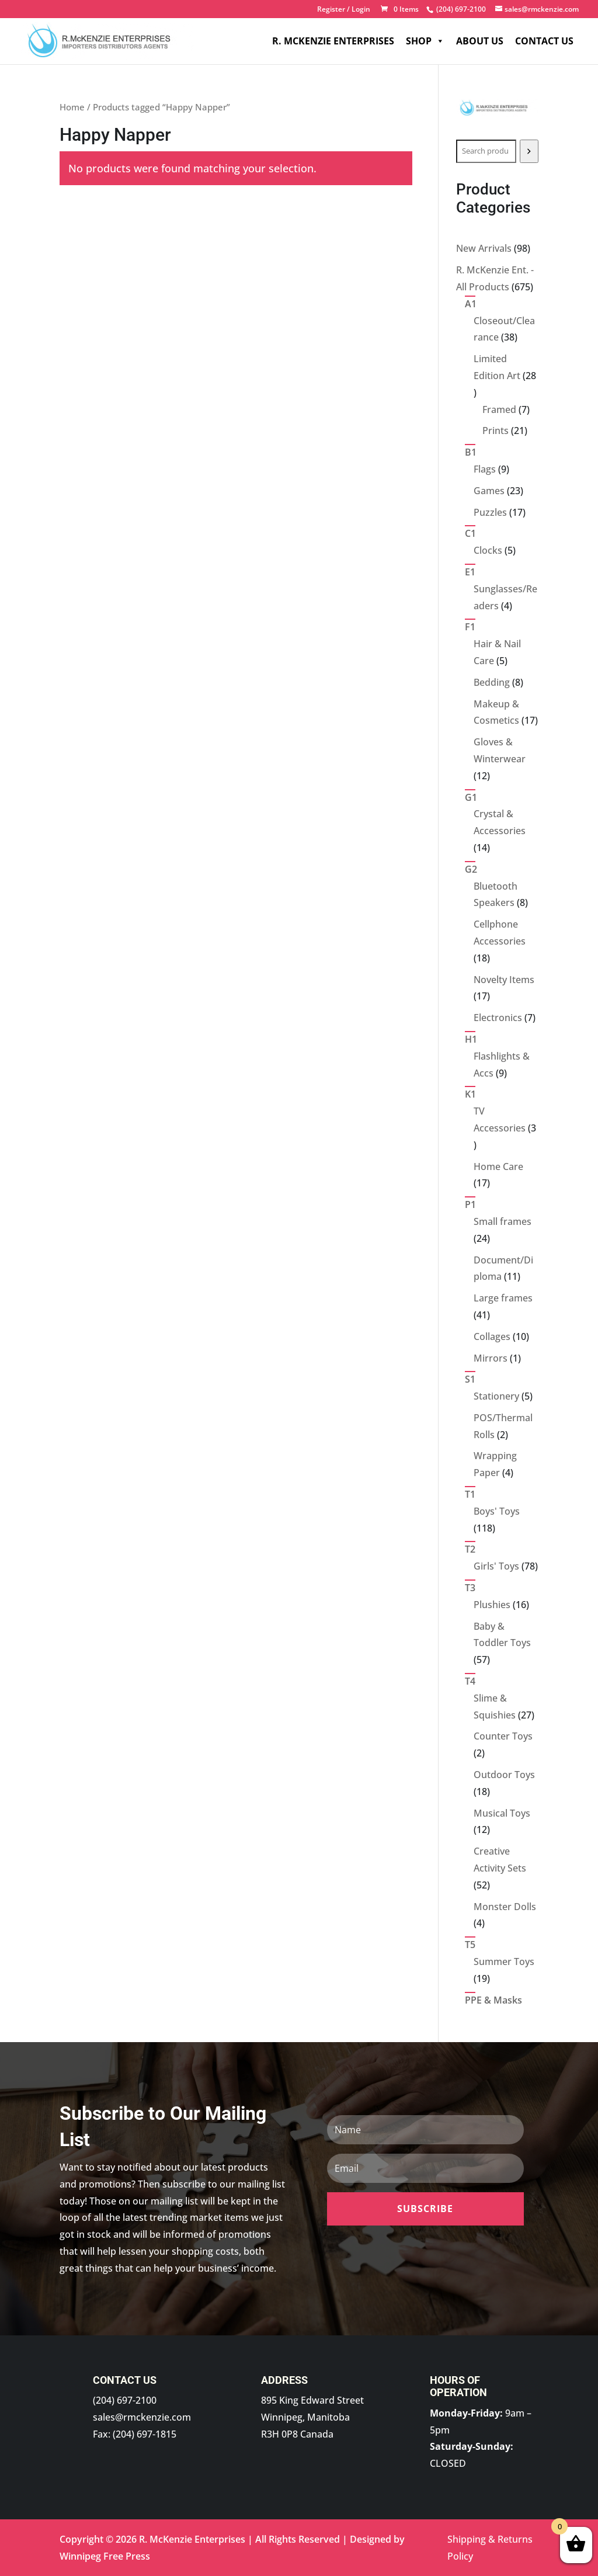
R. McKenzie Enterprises (333, 40)
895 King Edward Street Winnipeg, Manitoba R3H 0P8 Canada (312, 2417)
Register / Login (343, 10)
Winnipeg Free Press (105, 2556)
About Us (479, 40)
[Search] (529, 151)
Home (72, 107)
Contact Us (544, 40)
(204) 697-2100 (125, 2400)
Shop (425, 41)
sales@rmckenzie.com (142, 2417)
